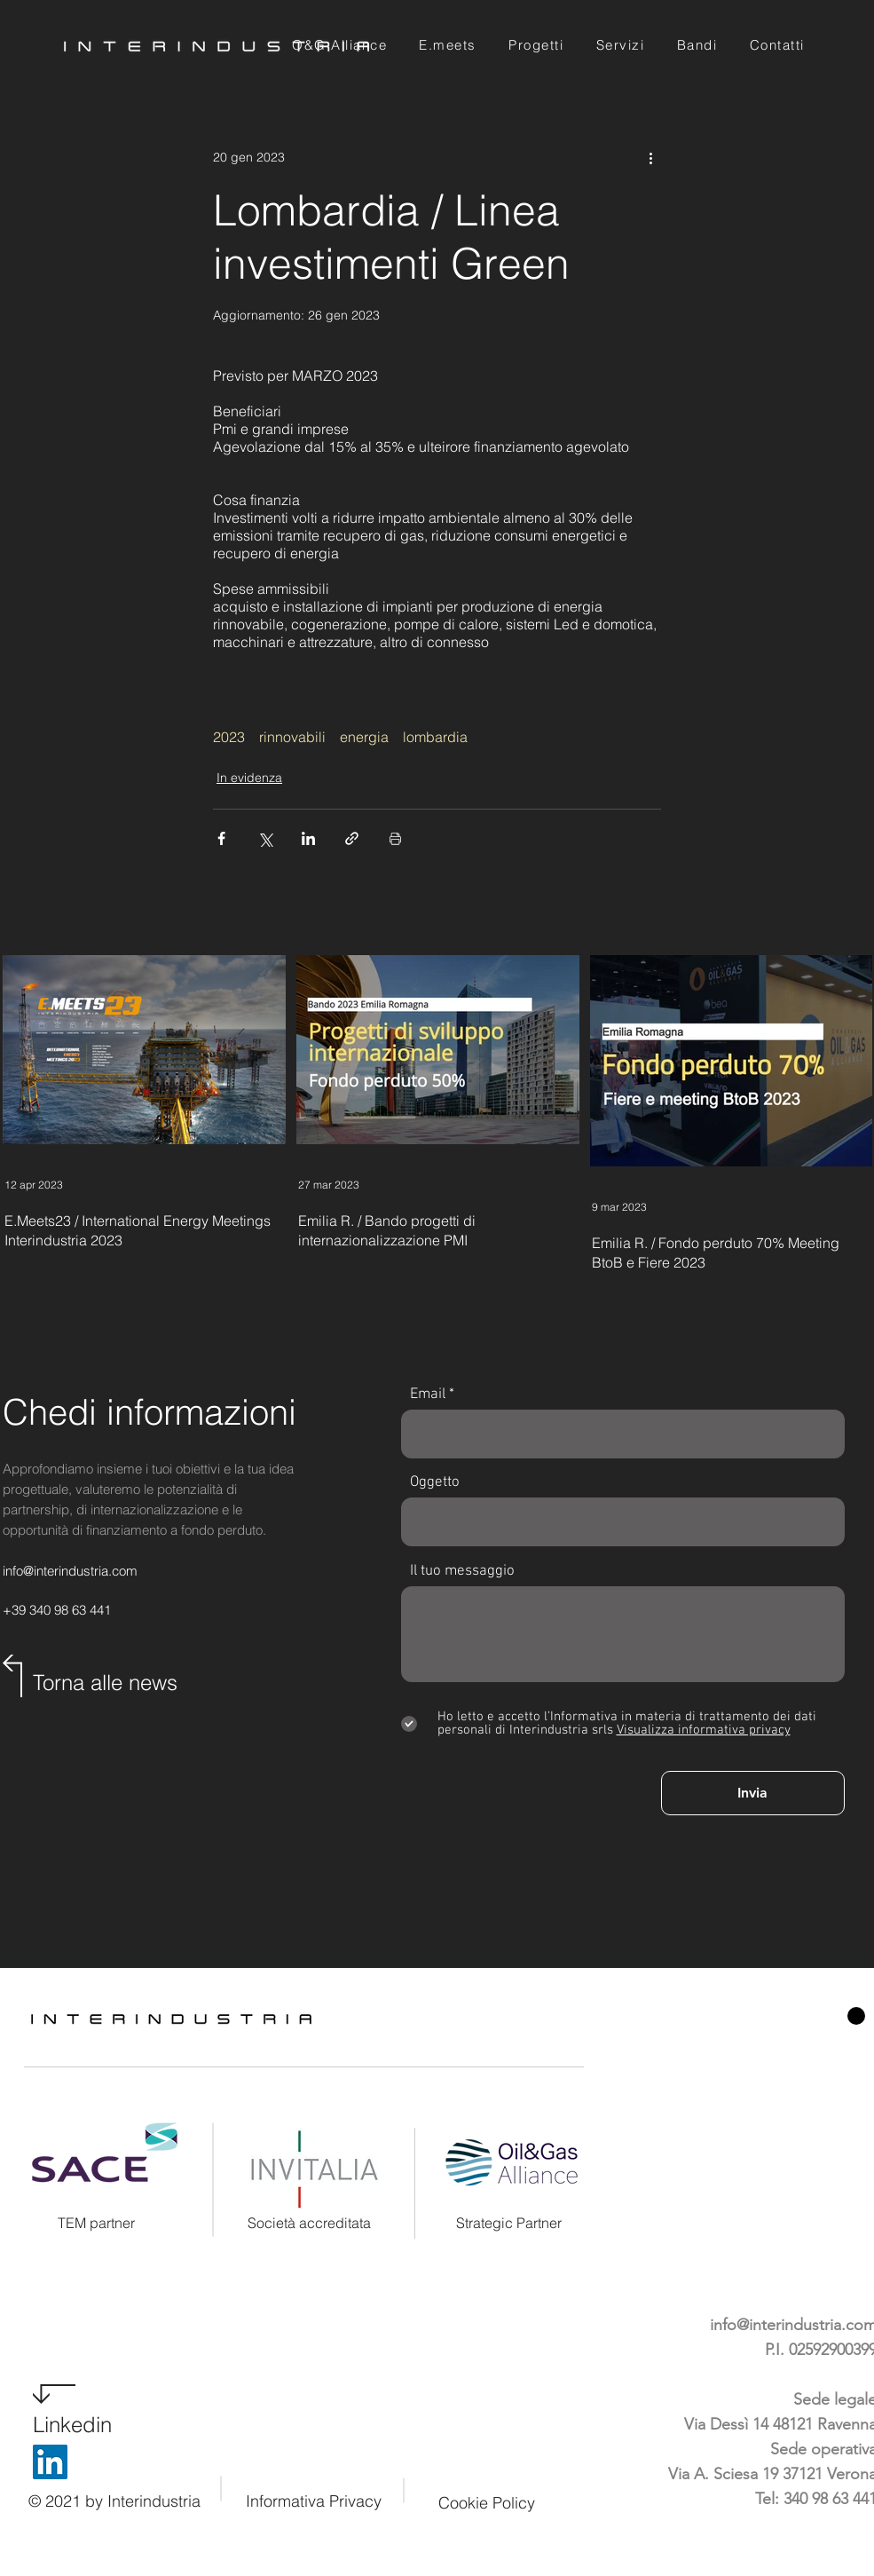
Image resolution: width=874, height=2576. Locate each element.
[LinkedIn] (50, 2462)
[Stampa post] (395, 838)
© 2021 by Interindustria (114, 2501)
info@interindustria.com (70, 1570)
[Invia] (753, 1793)
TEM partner (96, 2223)
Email (427, 1395)
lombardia (435, 737)
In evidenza (249, 778)
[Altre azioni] (650, 157)
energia (364, 737)
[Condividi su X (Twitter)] (264, 838)
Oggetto (435, 1482)
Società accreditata (309, 2223)
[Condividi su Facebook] (221, 838)
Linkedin (72, 2425)
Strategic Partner (509, 2223)
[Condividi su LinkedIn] (308, 838)
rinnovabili (292, 737)
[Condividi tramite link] (351, 838)
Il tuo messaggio (462, 1571)
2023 (229, 737)
